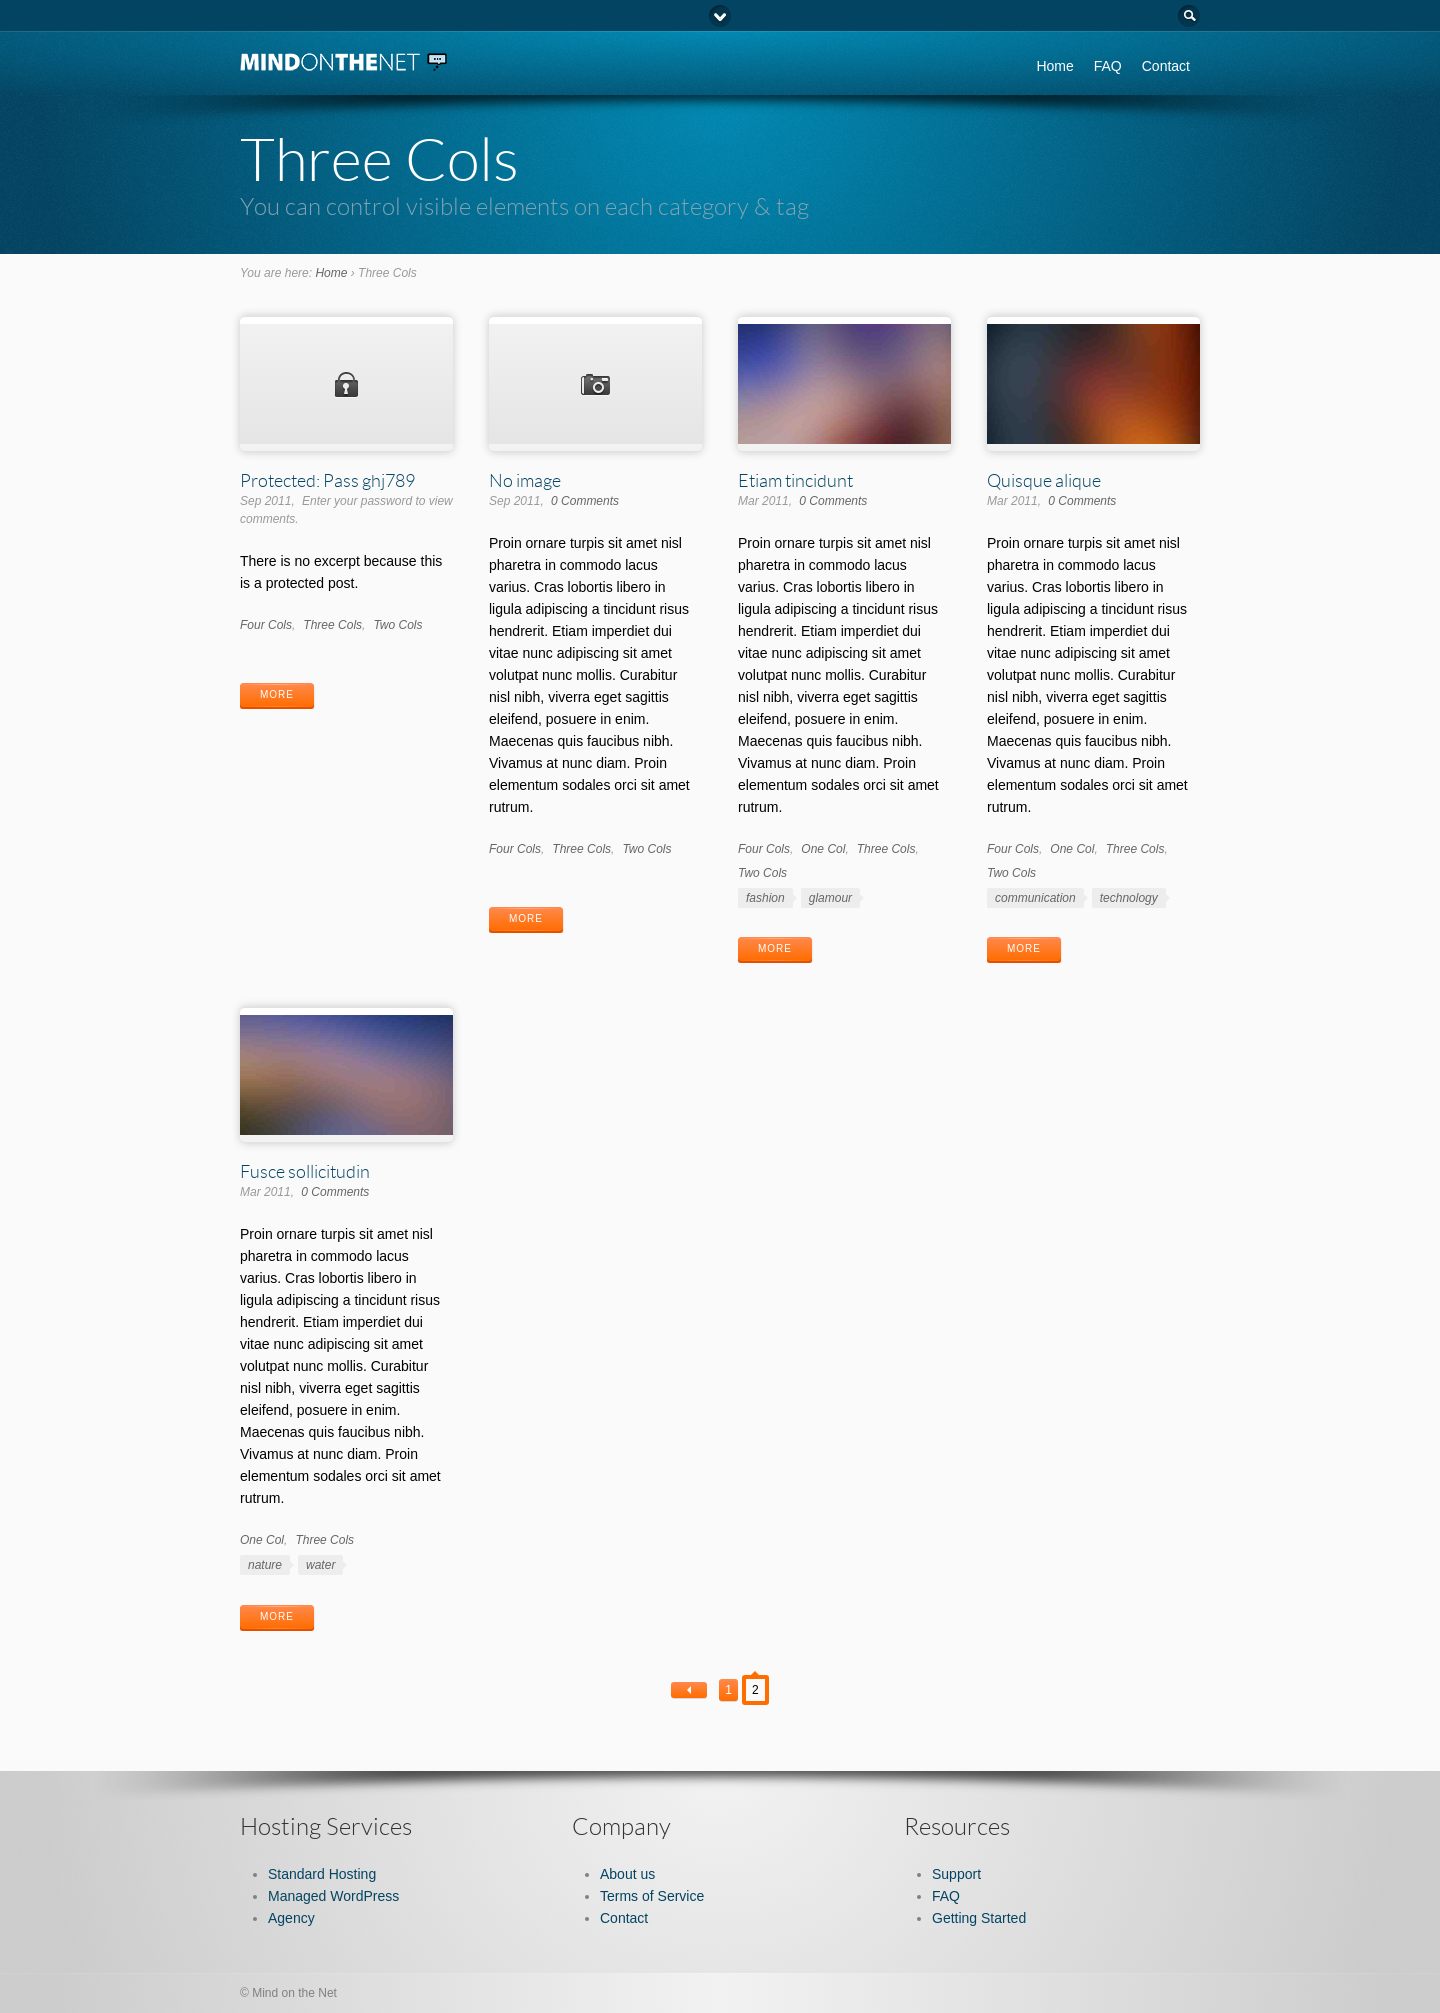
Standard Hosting (322, 1874)
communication (1035, 898)
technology (1129, 898)
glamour (830, 898)
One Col (823, 849)
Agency (291, 1918)
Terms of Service (652, 1896)
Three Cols (332, 625)
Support (956, 1874)
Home (1054, 66)
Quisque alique (1044, 480)
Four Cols (266, 625)
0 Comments (585, 501)
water (320, 1565)
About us (627, 1874)
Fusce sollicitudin (305, 1171)
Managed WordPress (333, 1896)
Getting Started (979, 1918)
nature (265, 1565)
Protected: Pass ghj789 (327, 480)
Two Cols (397, 625)
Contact (1166, 66)
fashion (765, 898)
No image (525, 480)
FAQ (1108, 66)
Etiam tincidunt (795, 480)
